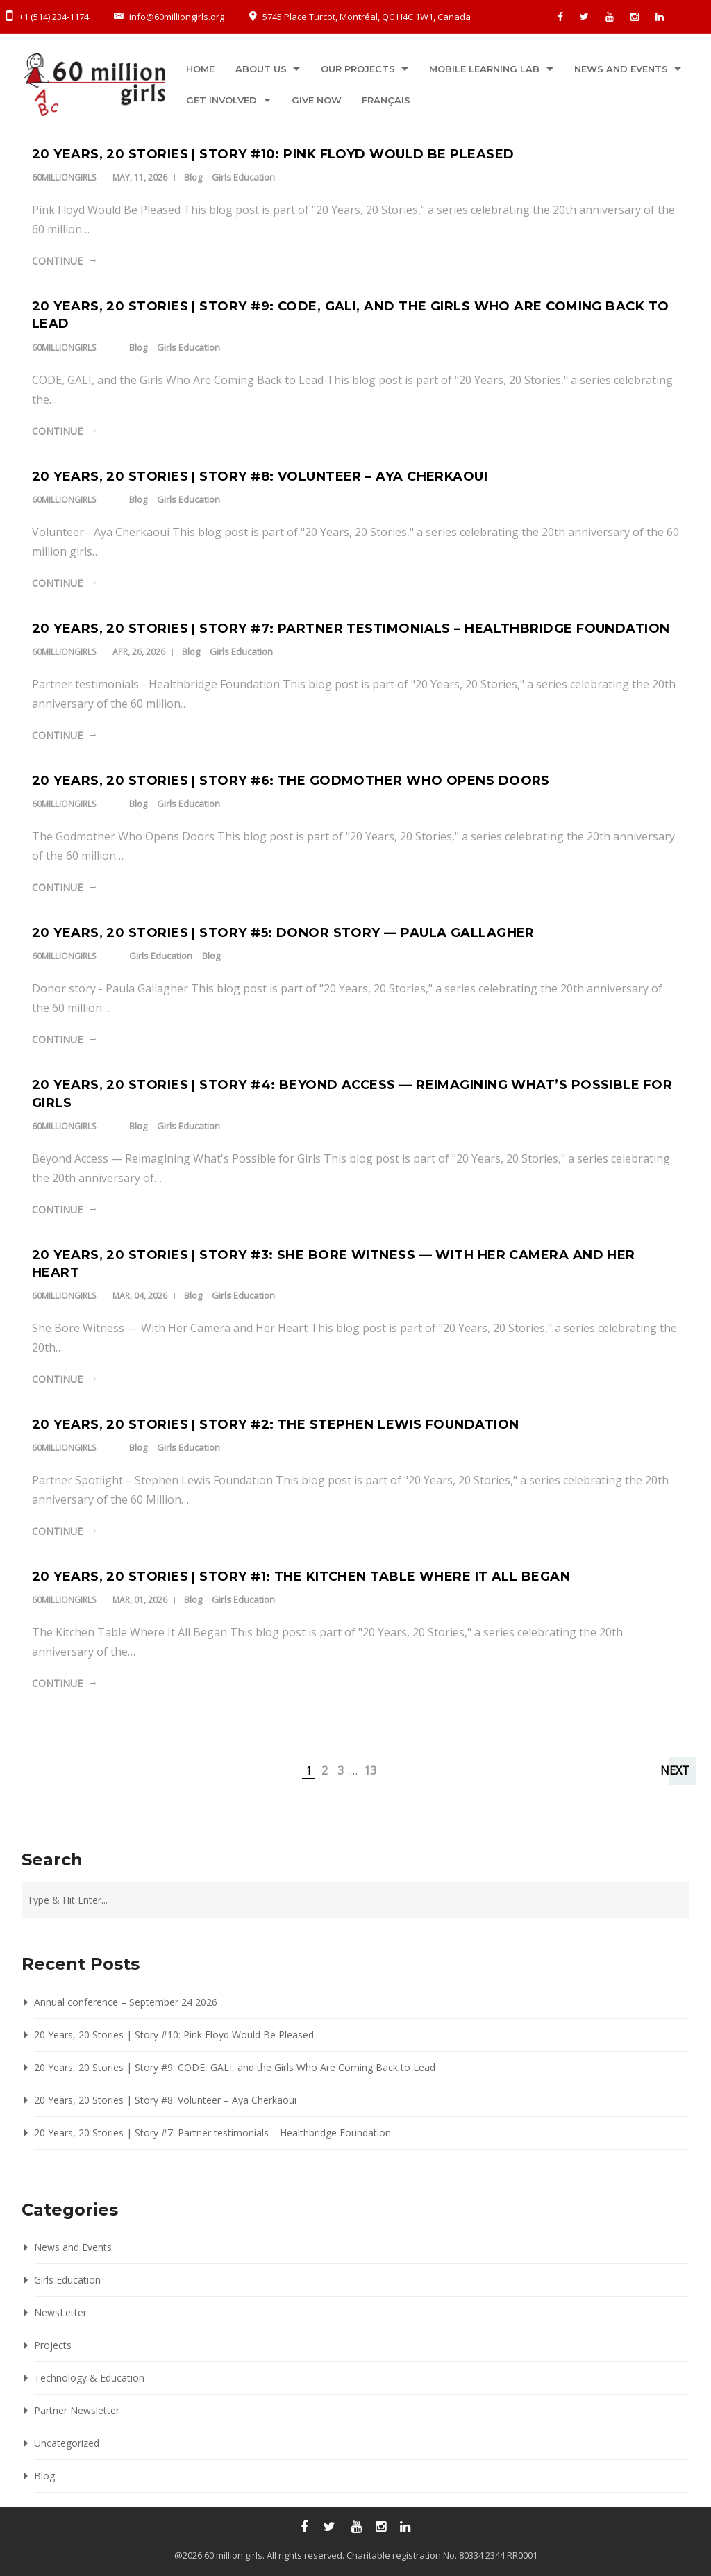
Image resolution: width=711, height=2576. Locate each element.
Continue (57, 260)
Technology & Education (89, 2377)
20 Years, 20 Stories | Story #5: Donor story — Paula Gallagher (283, 932)
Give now (317, 100)
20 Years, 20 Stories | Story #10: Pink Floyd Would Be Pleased (273, 154)
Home (200, 68)
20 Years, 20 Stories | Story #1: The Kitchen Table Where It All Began (301, 1576)
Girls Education (243, 177)
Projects (53, 2345)
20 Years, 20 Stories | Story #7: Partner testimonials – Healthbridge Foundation (351, 628)
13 (370, 1770)
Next (674, 1770)
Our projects (358, 68)
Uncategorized (66, 2443)
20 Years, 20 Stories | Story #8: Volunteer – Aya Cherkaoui (259, 476)
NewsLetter (60, 2312)
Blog (193, 177)
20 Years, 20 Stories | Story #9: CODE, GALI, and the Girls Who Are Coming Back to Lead (234, 2067)
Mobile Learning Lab (485, 68)
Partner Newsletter (76, 2410)
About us (261, 68)
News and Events (622, 68)
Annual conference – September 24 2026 (125, 2002)
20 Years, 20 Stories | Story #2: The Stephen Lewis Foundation (275, 1424)
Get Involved (221, 100)
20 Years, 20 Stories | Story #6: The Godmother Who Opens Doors (291, 780)
